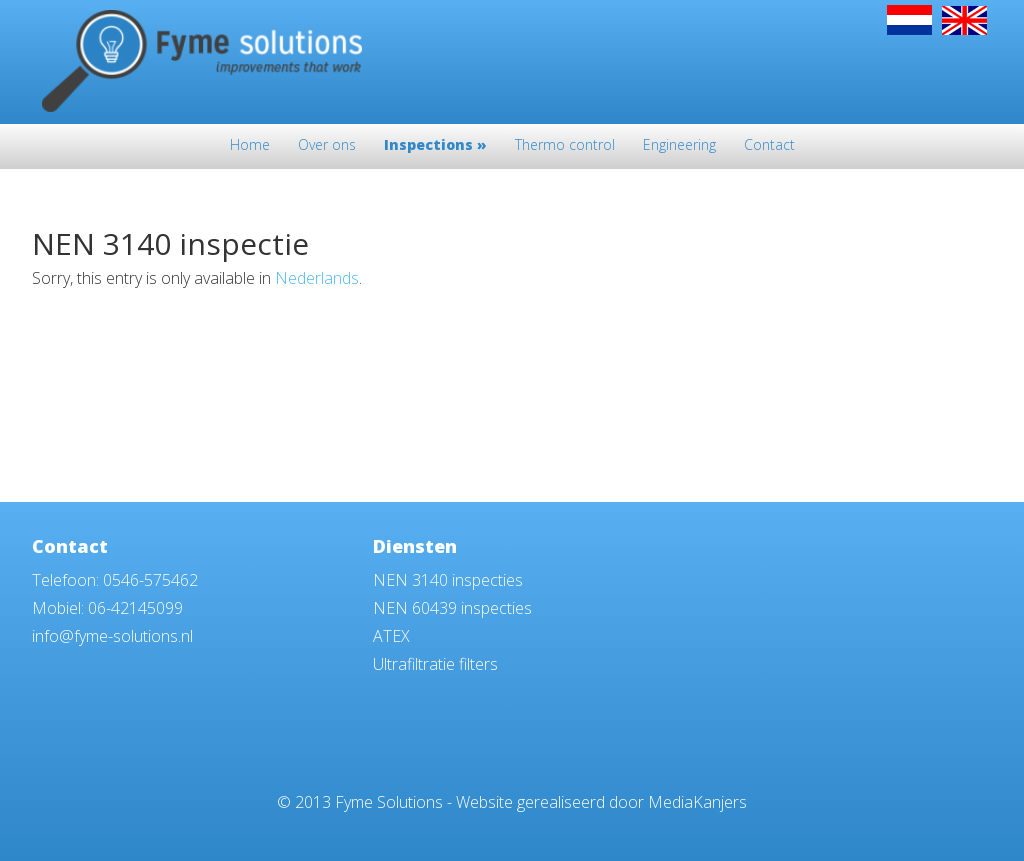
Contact (769, 146)
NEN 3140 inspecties (448, 580)
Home (250, 146)
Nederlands (317, 278)
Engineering (679, 146)
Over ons (327, 146)
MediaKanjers (697, 802)
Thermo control (565, 146)
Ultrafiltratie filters (435, 664)
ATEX (391, 636)
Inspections (435, 146)
